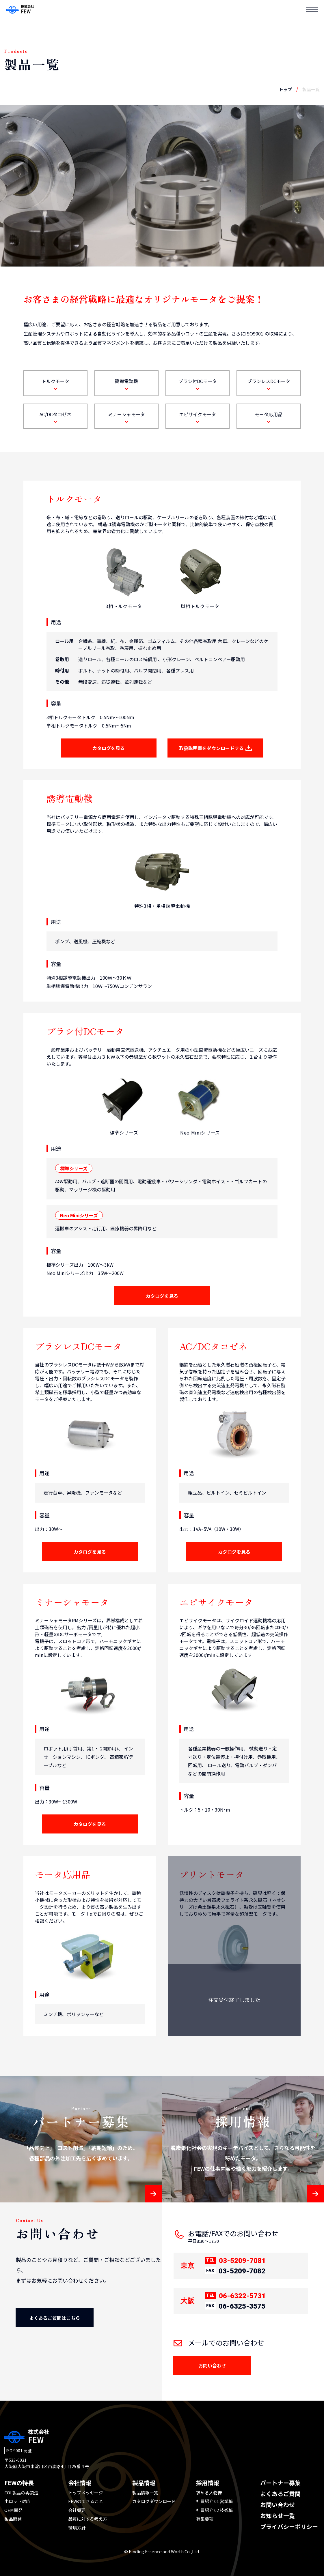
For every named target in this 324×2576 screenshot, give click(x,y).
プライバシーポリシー (289, 2526)
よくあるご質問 (280, 2493)
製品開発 (13, 2519)
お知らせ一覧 (277, 2515)
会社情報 (79, 2482)
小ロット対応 (17, 2501)
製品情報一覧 (145, 2492)
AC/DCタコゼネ (55, 417)
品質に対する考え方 (87, 2519)
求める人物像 (209, 2492)
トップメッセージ (85, 2492)
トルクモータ (55, 384)
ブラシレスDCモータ (268, 384)
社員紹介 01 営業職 (214, 2501)
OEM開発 (13, 2510)
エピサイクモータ (197, 417)
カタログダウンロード (154, 2501)
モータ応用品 (268, 417)
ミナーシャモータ (126, 417)
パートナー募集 (280, 2482)
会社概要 (76, 2510)
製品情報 (143, 2482)
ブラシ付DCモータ (197, 384)
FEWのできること (85, 2501)
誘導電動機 (126, 384)
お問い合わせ (277, 2504)
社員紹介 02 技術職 (214, 2510)
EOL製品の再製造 (21, 2492)
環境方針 (76, 2528)
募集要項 (204, 2519)
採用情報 (207, 2482)
